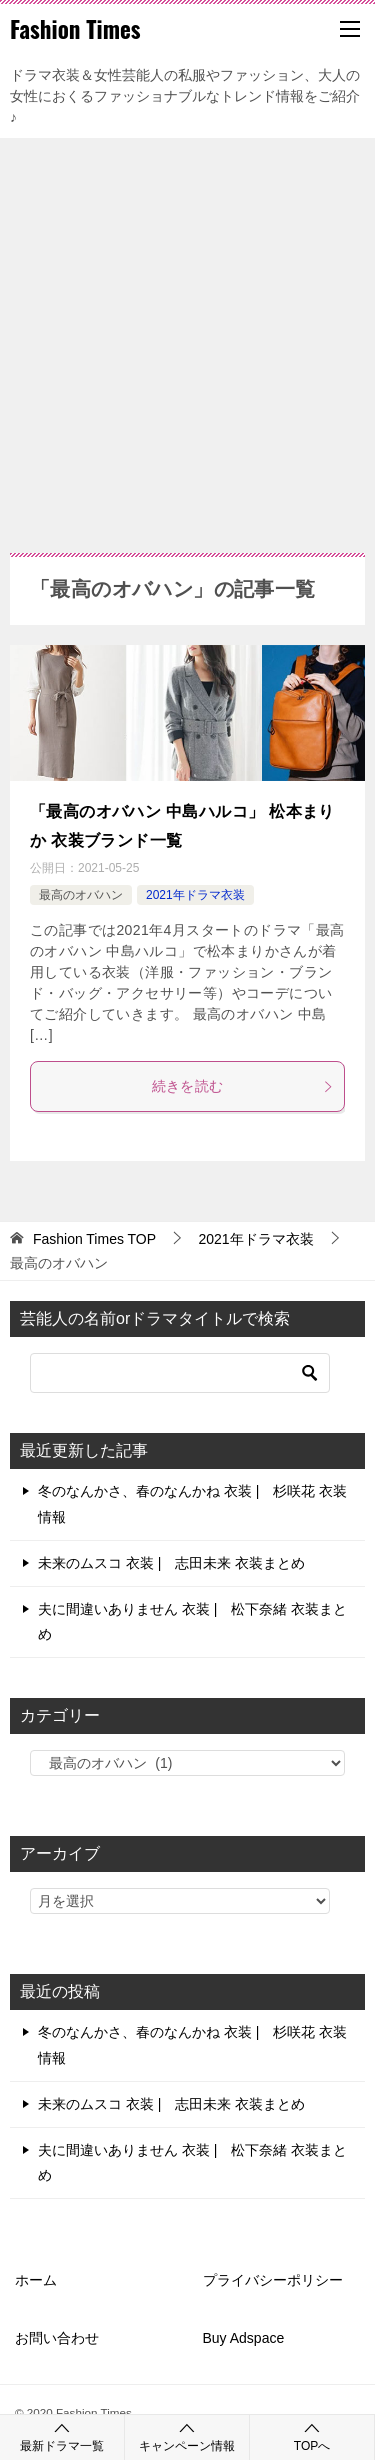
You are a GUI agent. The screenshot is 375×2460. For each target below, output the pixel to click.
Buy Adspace (244, 2338)
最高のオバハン (81, 895)
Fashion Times (75, 29)
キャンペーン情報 (187, 2436)
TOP (94, 1239)
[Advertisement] (187, 335)
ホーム (36, 2280)
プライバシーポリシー (273, 2280)
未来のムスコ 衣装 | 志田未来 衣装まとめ (171, 1563)
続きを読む (243, 1086)
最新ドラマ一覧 (62, 2436)
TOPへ (312, 2436)
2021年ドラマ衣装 (195, 895)
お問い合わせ (57, 2338)
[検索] (180, 1373)
